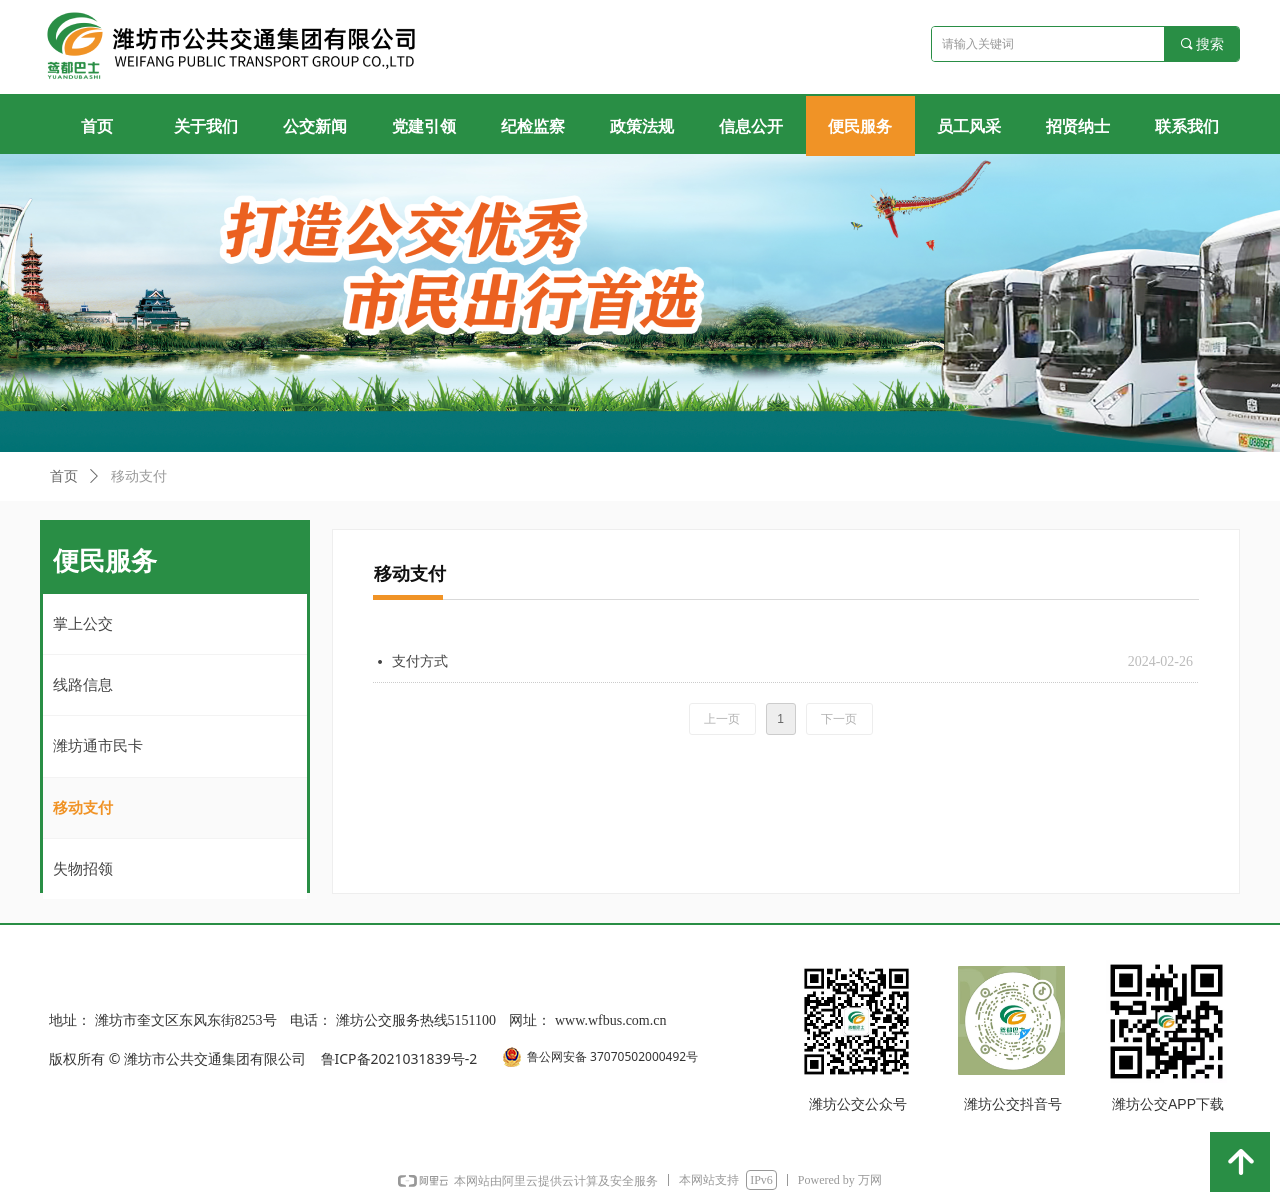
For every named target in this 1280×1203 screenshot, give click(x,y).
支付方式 (420, 661)
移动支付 (139, 476)
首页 (64, 476)
